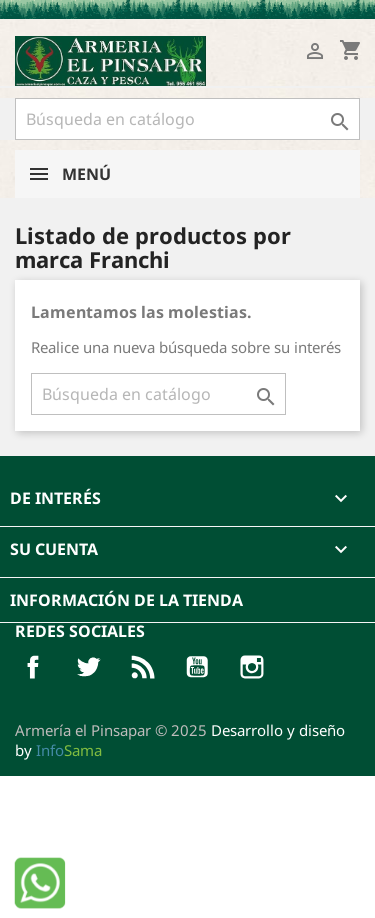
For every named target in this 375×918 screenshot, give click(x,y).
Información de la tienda (126, 600)
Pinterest (252, 667)
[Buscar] (187, 119)
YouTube (197, 667)
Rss (143, 667)
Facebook (33, 667)
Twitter (88, 667)
